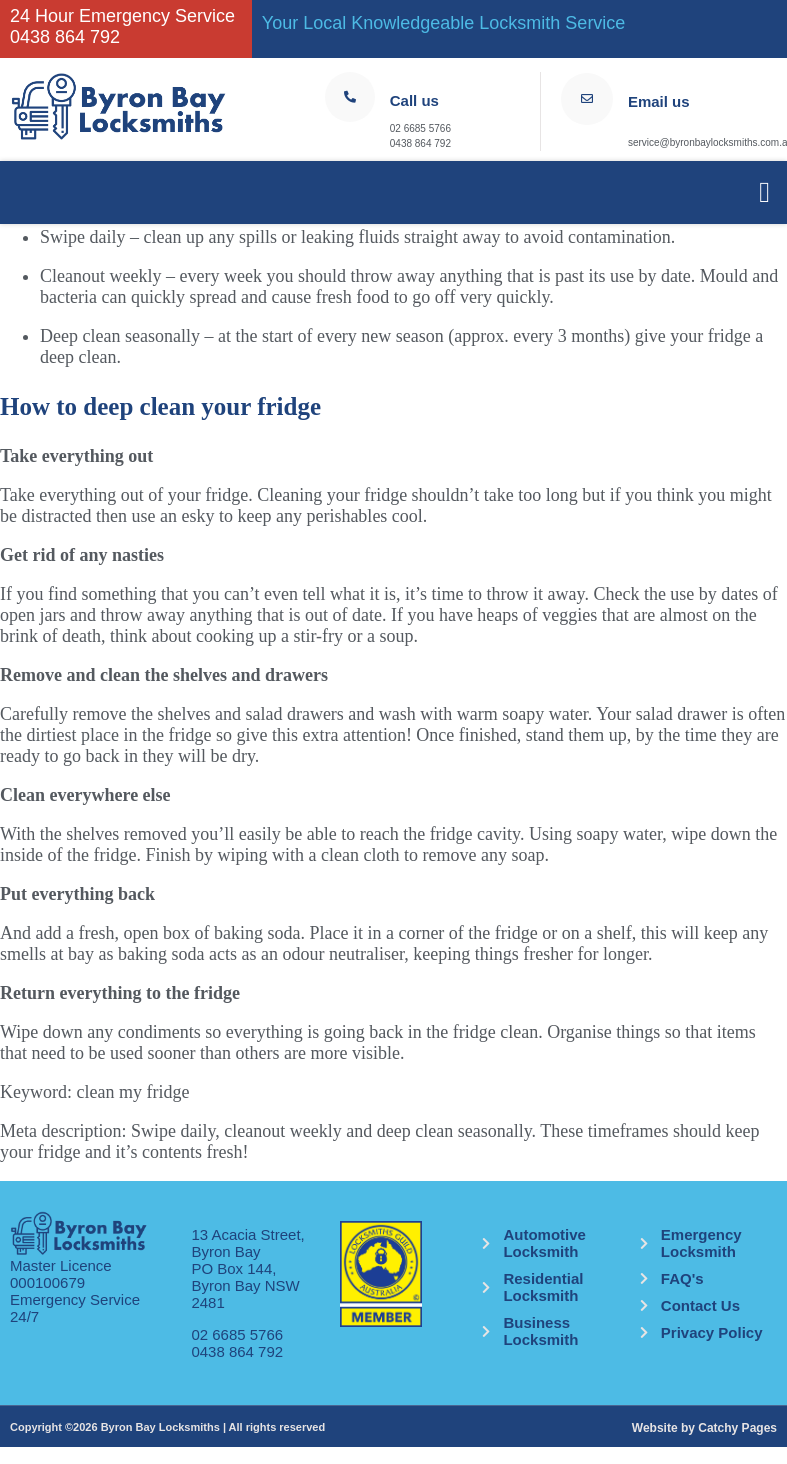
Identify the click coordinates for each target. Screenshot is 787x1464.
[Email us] (587, 99)
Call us (414, 100)
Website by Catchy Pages (704, 1428)
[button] (764, 193)
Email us (659, 101)
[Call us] (350, 97)
